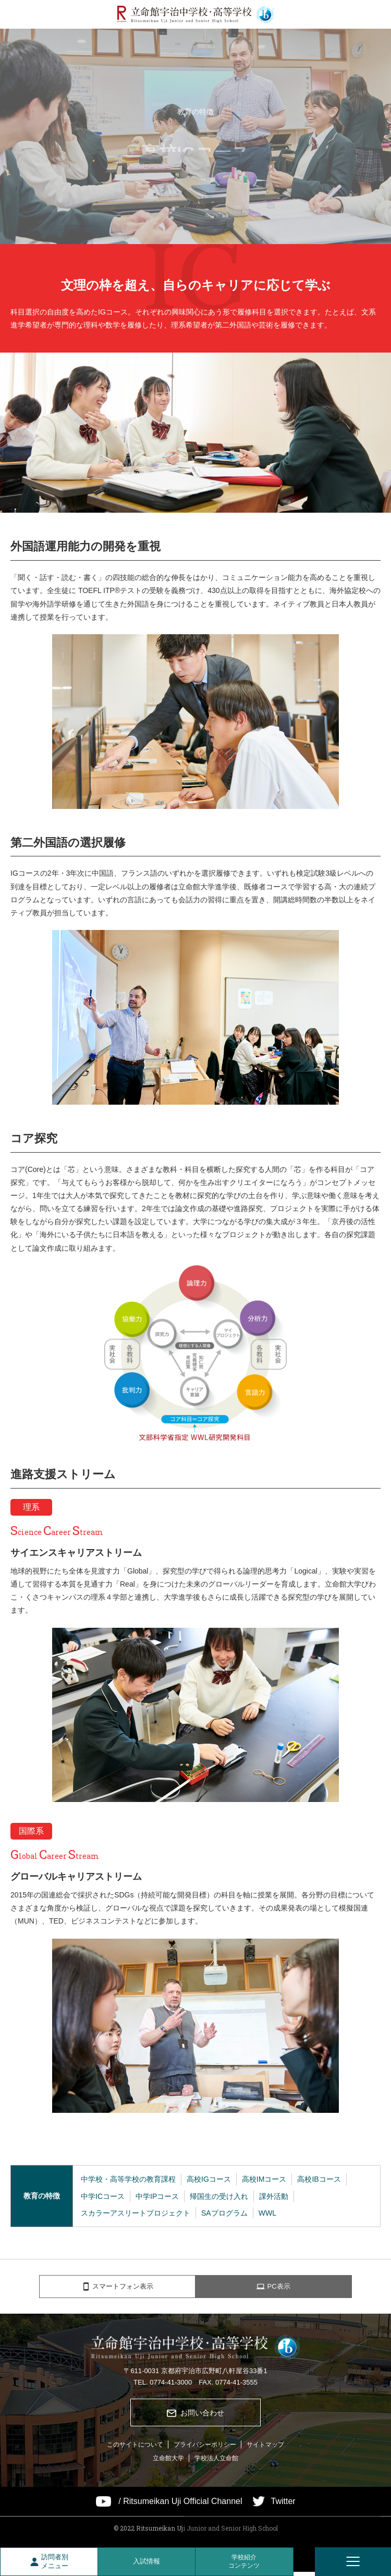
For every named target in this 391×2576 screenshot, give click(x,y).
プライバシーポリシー (205, 2448)
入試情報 (146, 2561)
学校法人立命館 (216, 2462)
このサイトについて (135, 2448)
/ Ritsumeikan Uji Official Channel (180, 2505)
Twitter (283, 2505)
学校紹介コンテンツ (244, 2561)
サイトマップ (265, 2448)
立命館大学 (168, 2462)
